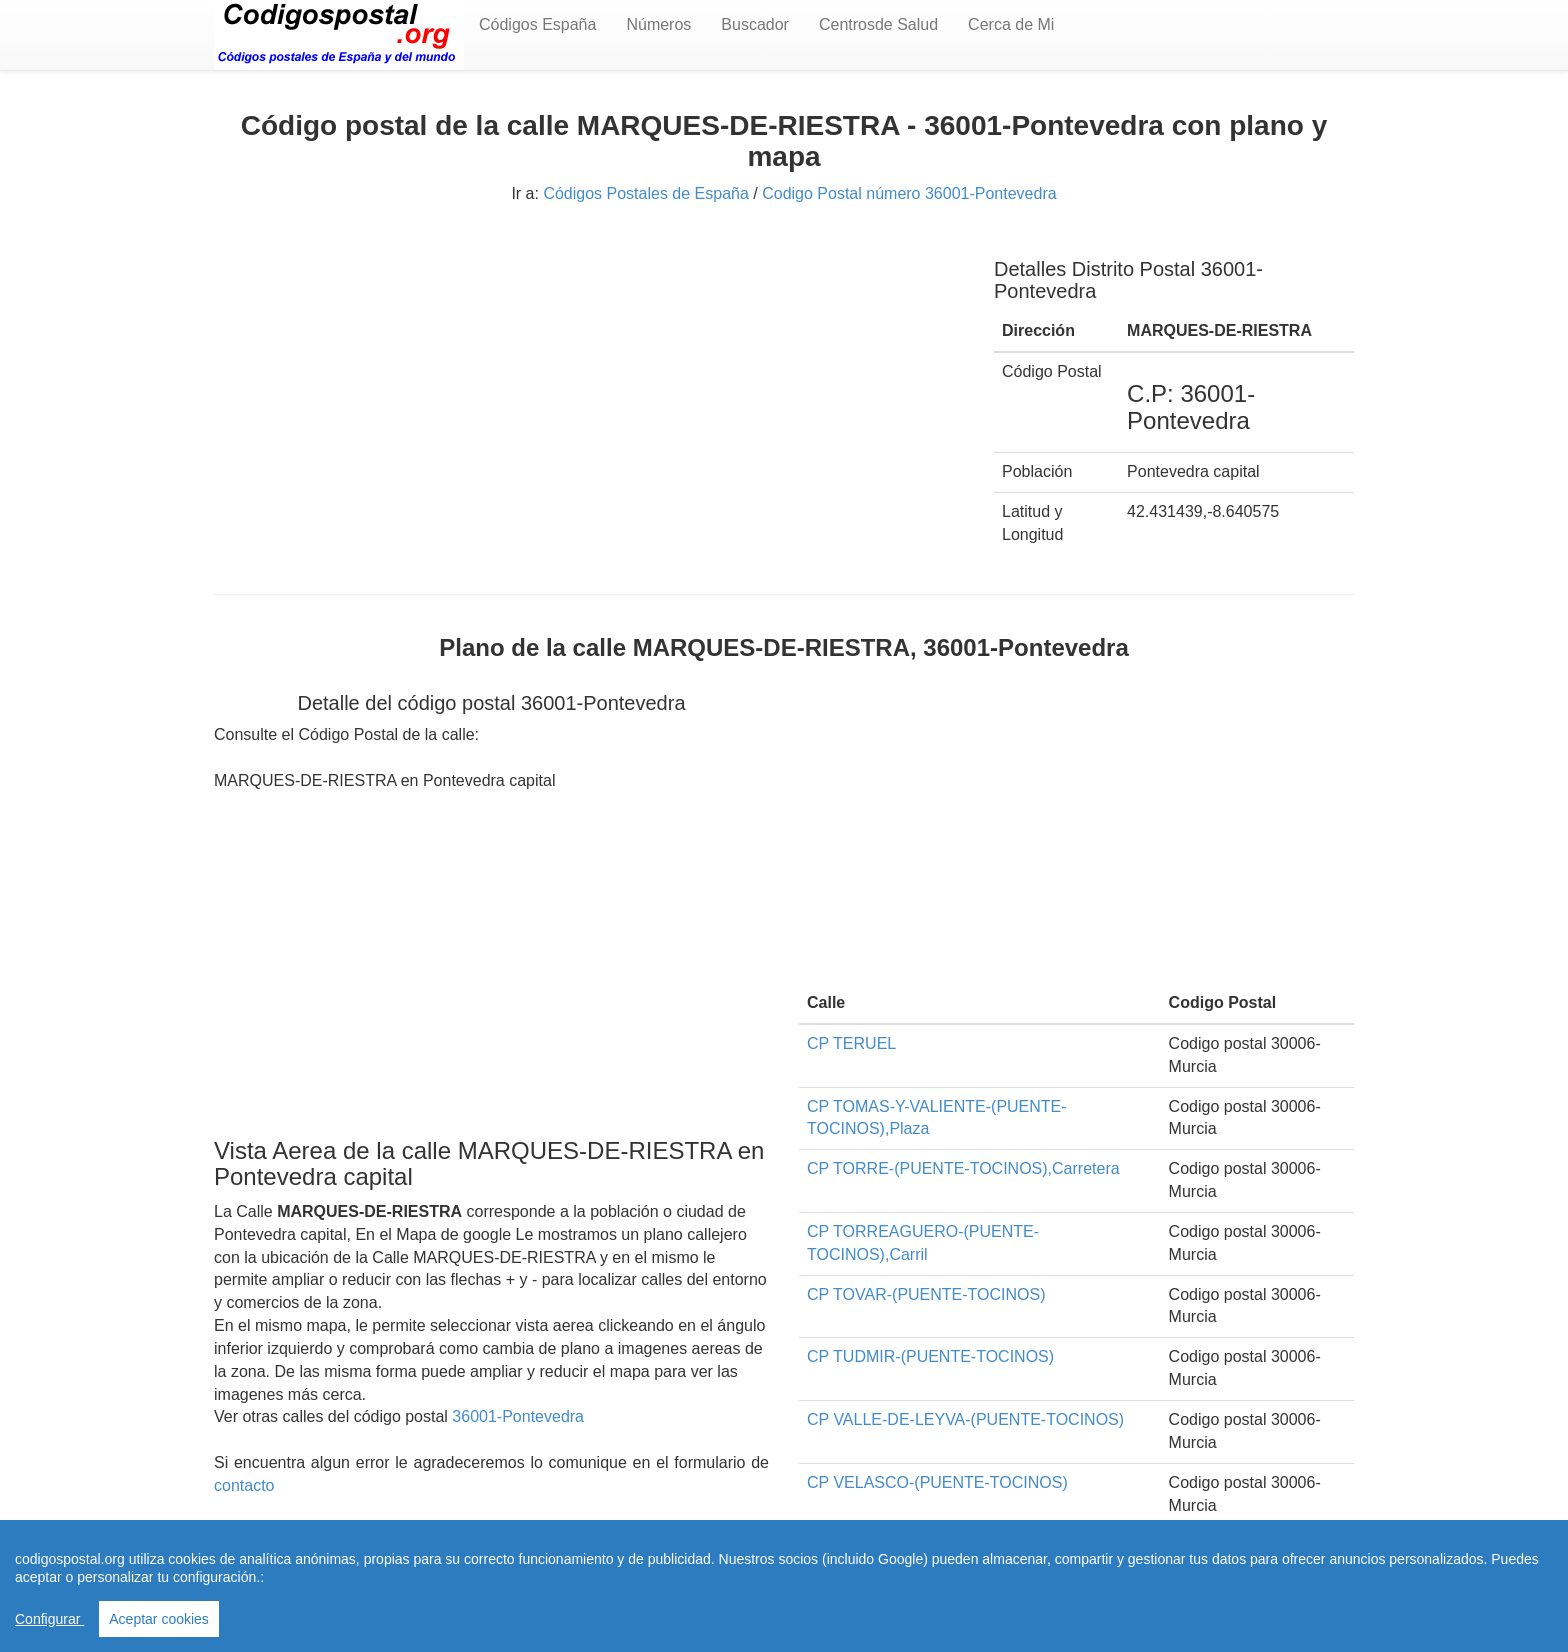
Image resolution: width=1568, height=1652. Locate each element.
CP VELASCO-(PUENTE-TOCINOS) (937, 1482)
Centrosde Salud (878, 24)
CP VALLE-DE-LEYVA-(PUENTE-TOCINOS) (965, 1419)
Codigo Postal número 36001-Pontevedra (909, 193)
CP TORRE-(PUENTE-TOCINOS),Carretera (963, 1168)
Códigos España (537, 24)
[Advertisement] (589, 378)
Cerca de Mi (1011, 24)
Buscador (755, 24)
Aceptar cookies (159, 1619)
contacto (244, 1485)
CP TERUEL (851, 1043)
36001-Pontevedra (518, 1416)
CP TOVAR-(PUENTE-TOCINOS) (926, 1294)
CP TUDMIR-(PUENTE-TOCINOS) (930, 1356)
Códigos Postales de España (645, 193)
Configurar (49, 1619)
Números (658, 24)
